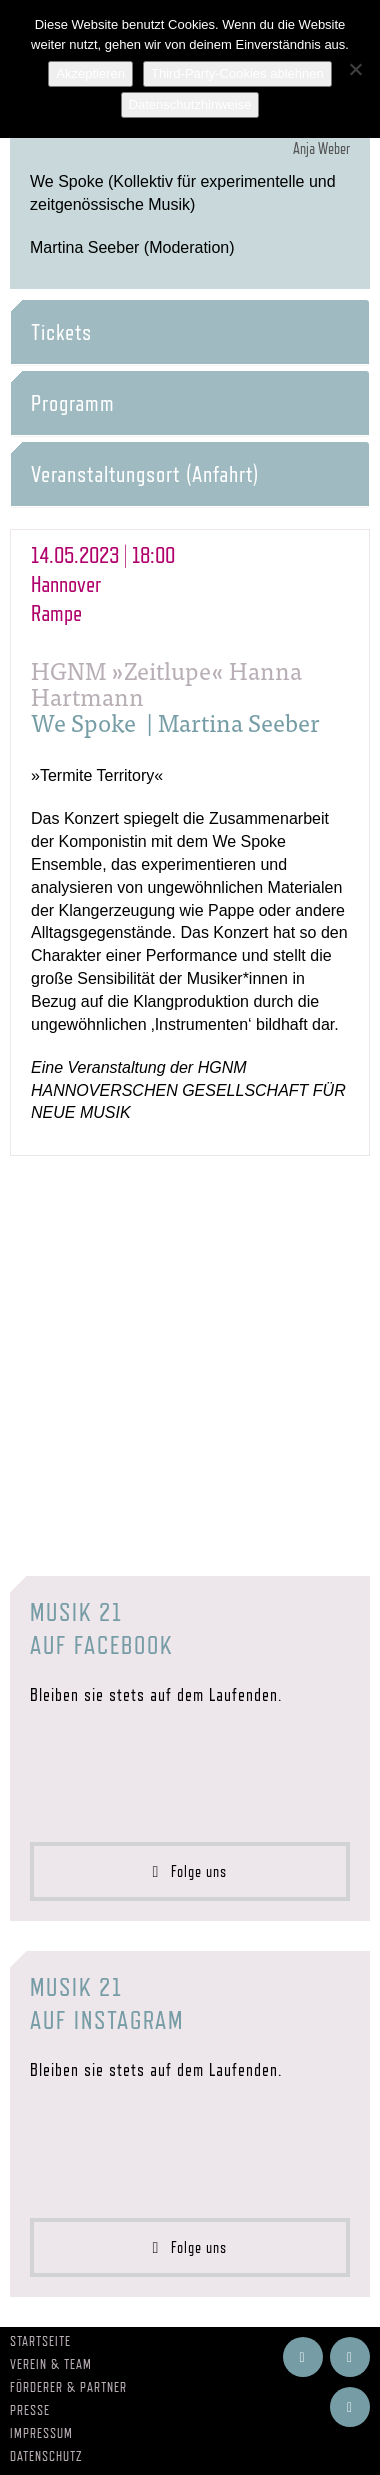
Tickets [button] (61, 332)
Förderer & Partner (68, 2387)
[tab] (190, 332)
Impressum (41, 2433)
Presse (30, 2410)
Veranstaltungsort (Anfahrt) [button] (145, 474)
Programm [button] (73, 403)
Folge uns (190, 1871)
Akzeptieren (90, 73)
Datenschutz (46, 2456)
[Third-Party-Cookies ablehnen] (355, 69)
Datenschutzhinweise (190, 104)
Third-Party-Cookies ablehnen (237, 73)
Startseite (40, 2341)
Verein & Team (51, 2364)
